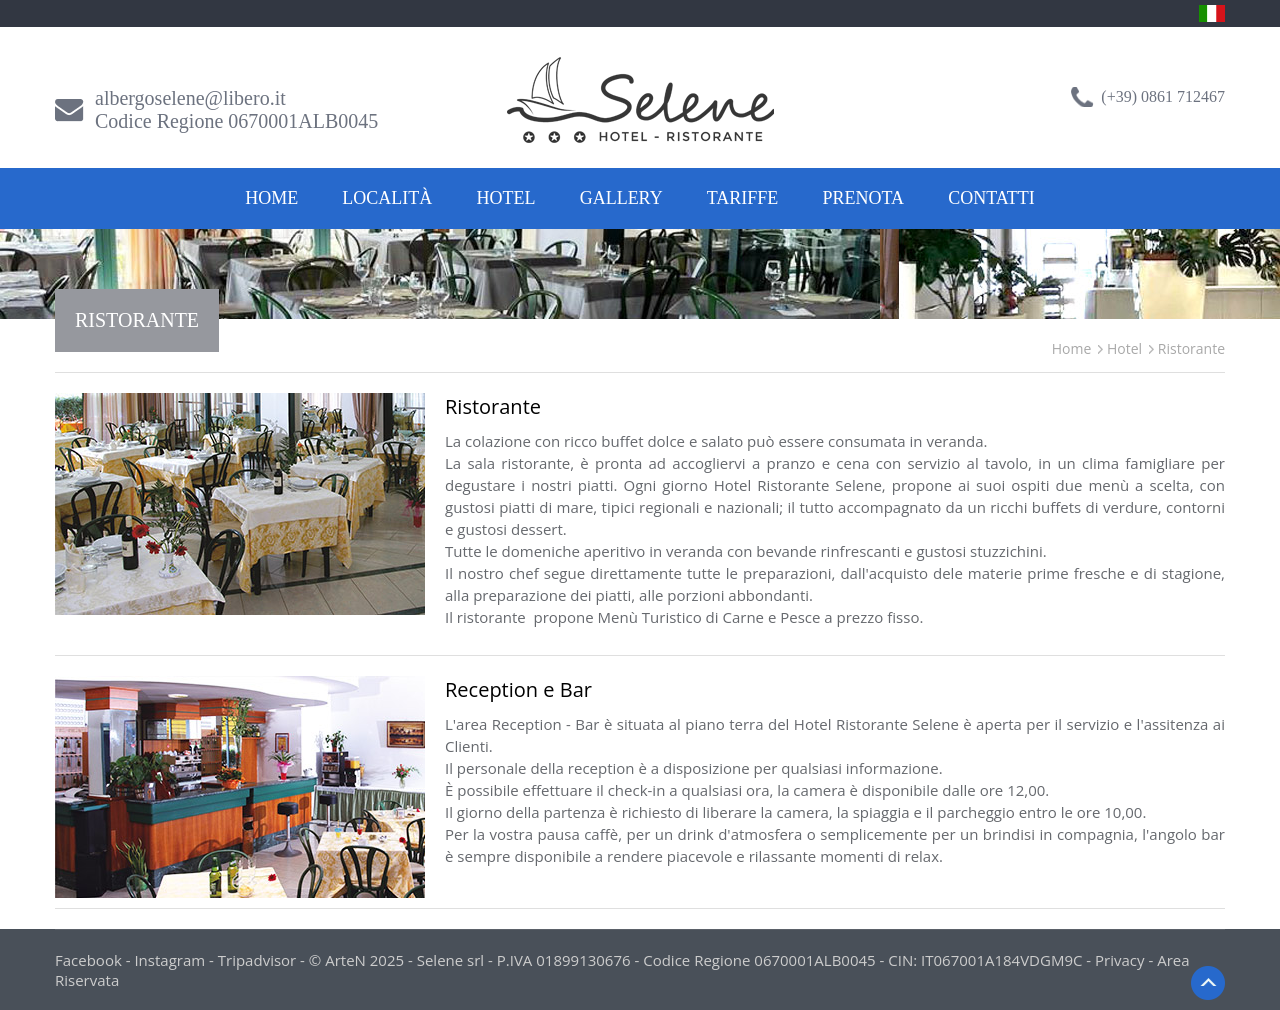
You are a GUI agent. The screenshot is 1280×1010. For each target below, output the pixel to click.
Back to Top (1207, 982)
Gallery (621, 198)
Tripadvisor (257, 960)
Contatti (991, 198)
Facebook (88, 960)
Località (387, 198)
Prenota (864, 198)
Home (271, 198)
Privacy (1119, 960)
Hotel (506, 198)
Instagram (169, 960)
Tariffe (743, 198)
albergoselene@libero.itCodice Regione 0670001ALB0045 (236, 109)
